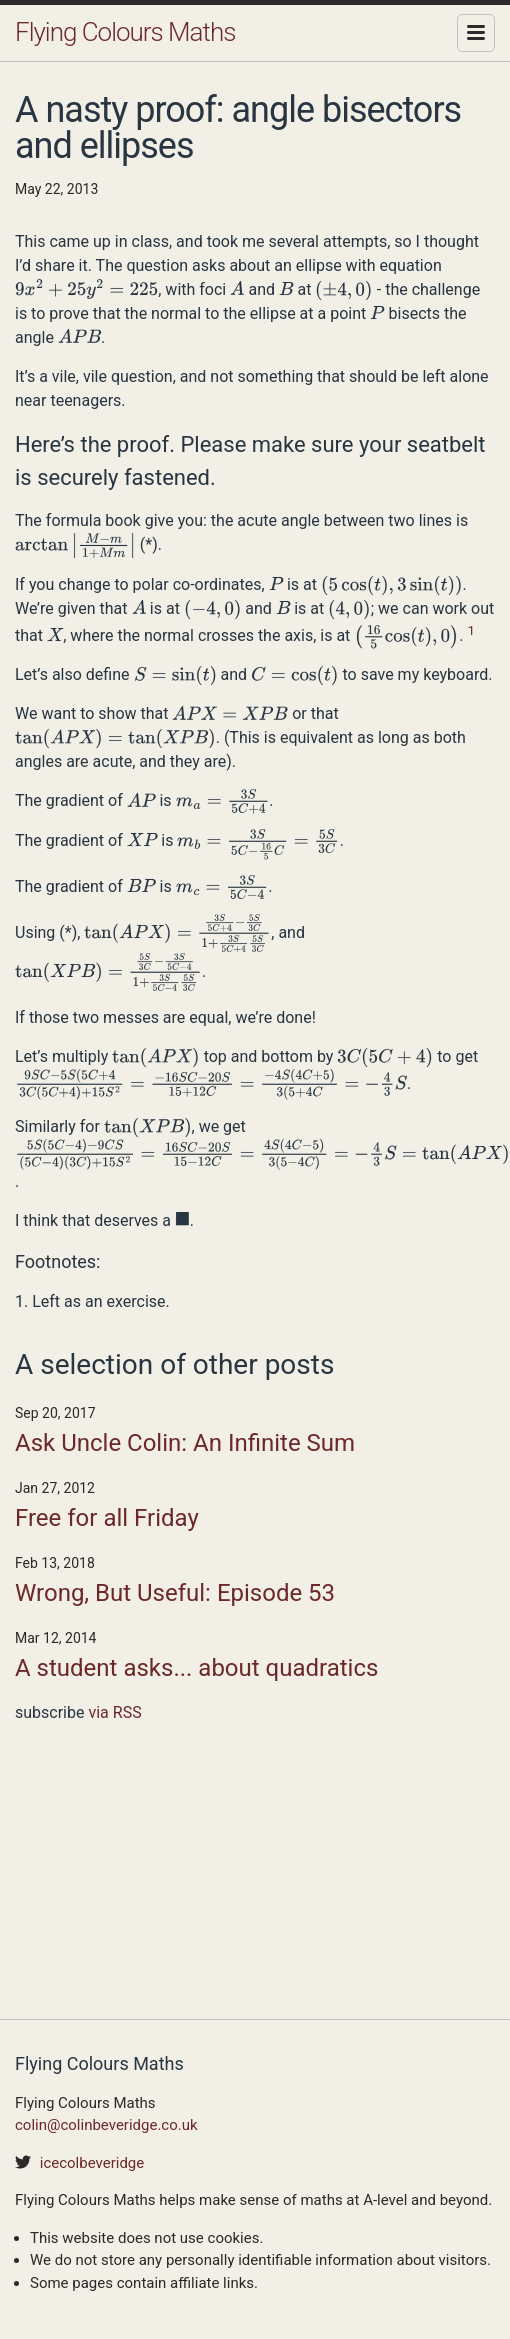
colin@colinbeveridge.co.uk (106, 2125)
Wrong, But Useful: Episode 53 (175, 1593)
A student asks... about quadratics (196, 1668)
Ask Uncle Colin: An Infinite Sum (185, 1443)
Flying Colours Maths (125, 32)
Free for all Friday (107, 1518)
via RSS (114, 1712)
